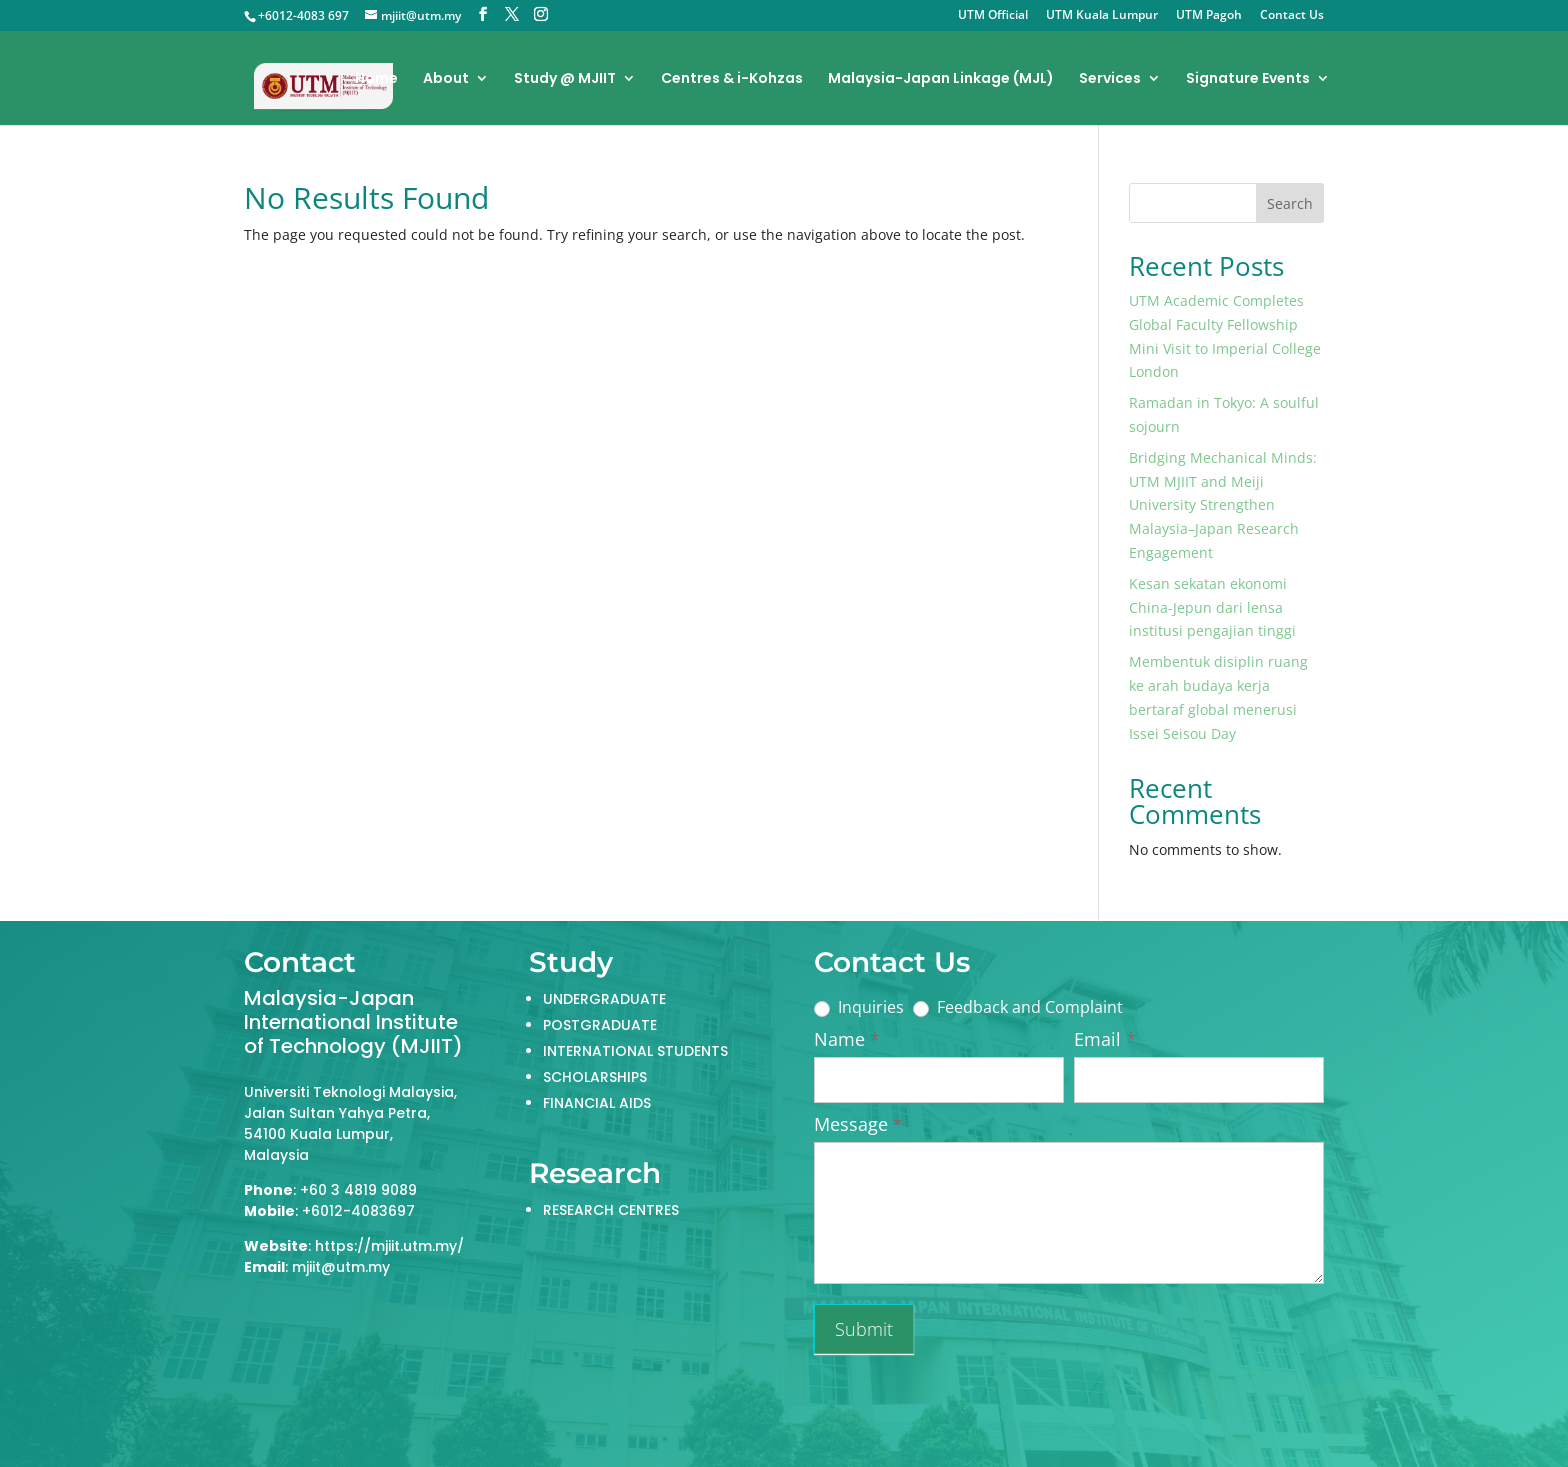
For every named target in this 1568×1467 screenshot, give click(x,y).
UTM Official (993, 16)
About (446, 79)
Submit (864, 1329)
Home (376, 79)
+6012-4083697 (358, 1211)
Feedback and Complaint (1018, 1007)
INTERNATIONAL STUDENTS (635, 1051)
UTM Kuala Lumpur (1102, 16)
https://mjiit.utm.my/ (389, 1246)
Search (1290, 203)
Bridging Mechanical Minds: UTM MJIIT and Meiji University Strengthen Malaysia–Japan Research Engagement (1223, 505)
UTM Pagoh (1209, 16)
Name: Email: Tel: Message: (1069, 1213)
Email (1105, 1039)
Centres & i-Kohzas (732, 79)
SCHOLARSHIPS (595, 1077)
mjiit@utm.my (341, 1267)
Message (858, 1124)
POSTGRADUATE (600, 1025)
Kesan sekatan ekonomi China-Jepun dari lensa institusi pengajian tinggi (1212, 607)
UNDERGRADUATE (604, 999)
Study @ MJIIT (565, 79)
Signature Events (1248, 79)
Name (847, 1039)
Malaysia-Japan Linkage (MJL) (941, 79)
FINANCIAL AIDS (597, 1103)
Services (1110, 79)
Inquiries (859, 1007)
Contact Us (1292, 16)
